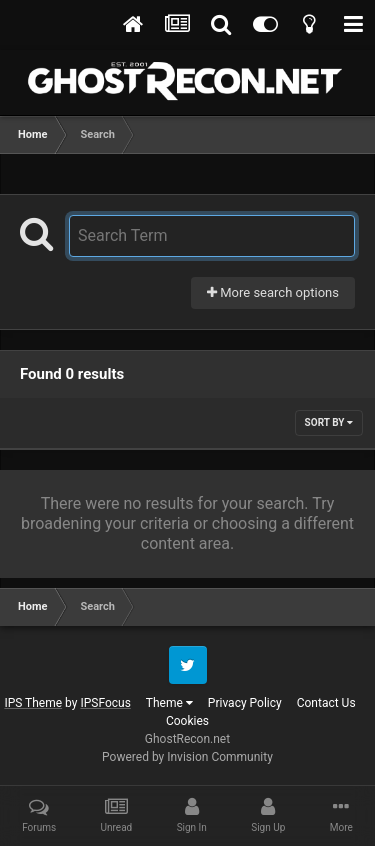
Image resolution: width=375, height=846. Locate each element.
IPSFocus (105, 703)
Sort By (329, 422)
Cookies (187, 721)
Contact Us (326, 703)
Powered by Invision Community (187, 757)
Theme (169, 703)
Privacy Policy (245, 703)
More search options (273, 292)
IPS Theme (33, 703)
